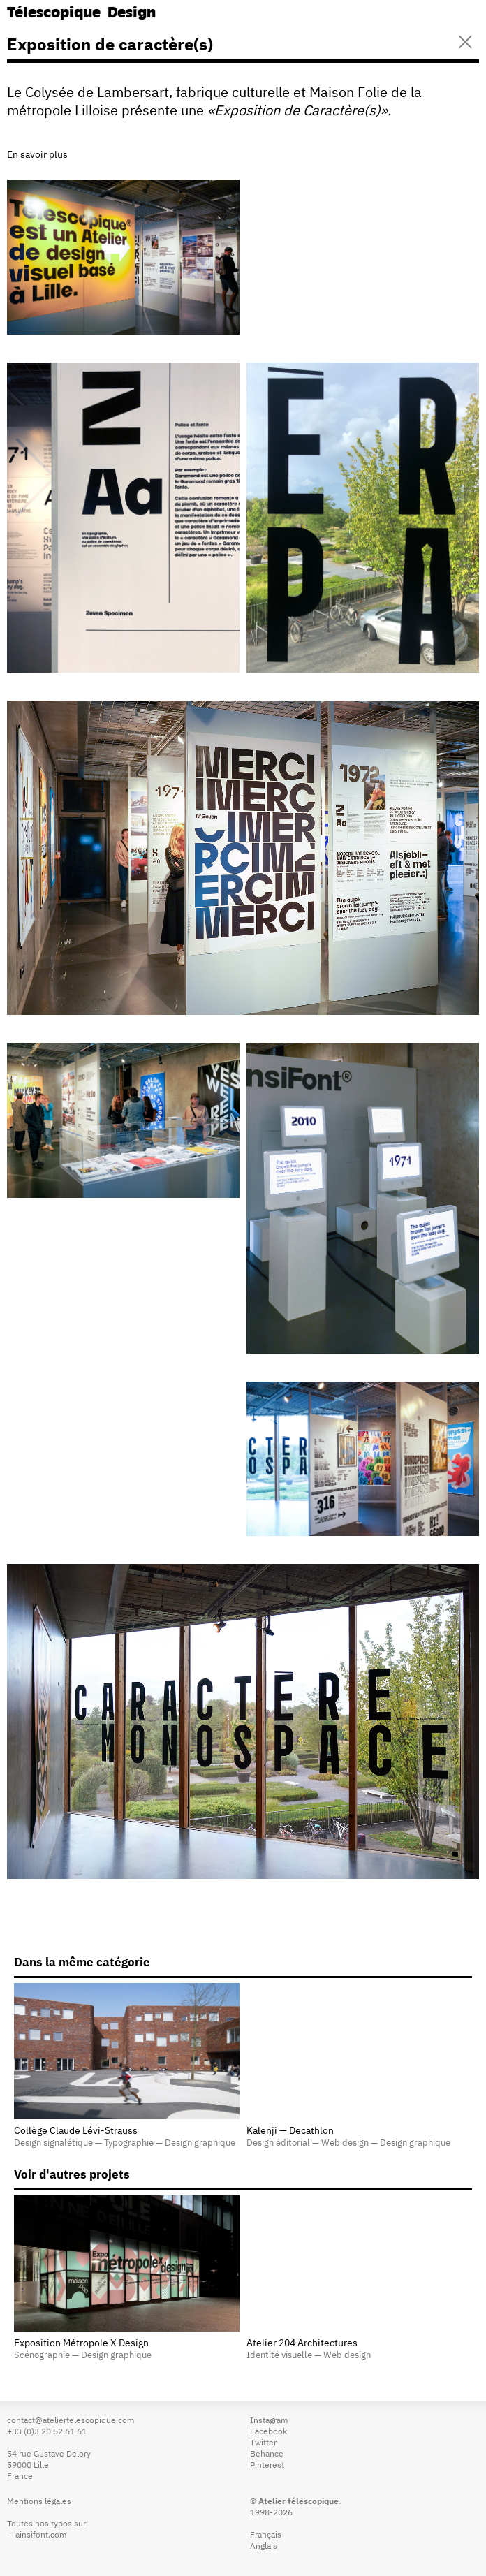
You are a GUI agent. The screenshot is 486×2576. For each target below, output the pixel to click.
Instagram (269, 2421)
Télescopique (54, 14)
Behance (267, 2454)
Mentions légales (39, 2502)
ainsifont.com (40, 2535)
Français (265, 2535)
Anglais (263, 2546)
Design (132, 14)
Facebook (268, 2432)
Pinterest (267, 2465)
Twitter (263, 2443)
